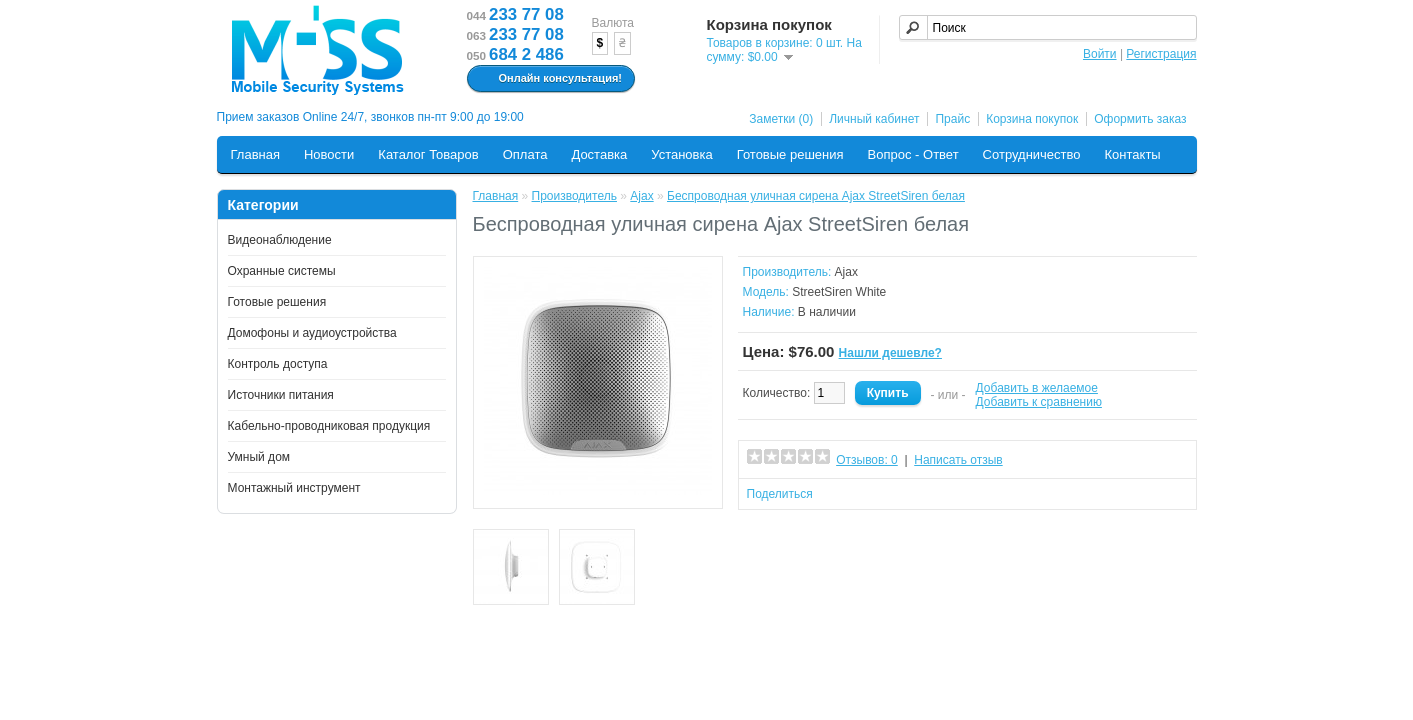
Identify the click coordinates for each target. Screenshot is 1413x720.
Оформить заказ (1140, 119)
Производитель (574, 196)
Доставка (599, 154)
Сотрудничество (1032, 154)
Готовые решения (790, 154)
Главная (255, 154)
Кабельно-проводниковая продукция (329, 426)
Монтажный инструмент (294, 488)
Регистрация (1161, 54)
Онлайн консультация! (548, 79)
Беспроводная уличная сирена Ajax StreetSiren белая (816, 196)
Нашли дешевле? (890, 353)
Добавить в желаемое (1037, 388)
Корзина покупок (1032, 119)
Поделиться (780, 494)
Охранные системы (282, 271)
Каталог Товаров (428, 154)
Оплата (525, 154)
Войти (1100, 54)
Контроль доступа (278, 364)
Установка (681, 154)
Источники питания (281, 395)
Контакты (1133, 154)
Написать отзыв (958, 460)
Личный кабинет (874, 119)
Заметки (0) (781, 119)
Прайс (952, 119)
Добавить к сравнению (1039, 402)
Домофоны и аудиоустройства (312, 333)
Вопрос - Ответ (913, 154)
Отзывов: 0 (867, 460)
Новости (329, 154)
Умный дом (259, 457)
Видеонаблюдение (280, 240)
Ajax (641, 196)
